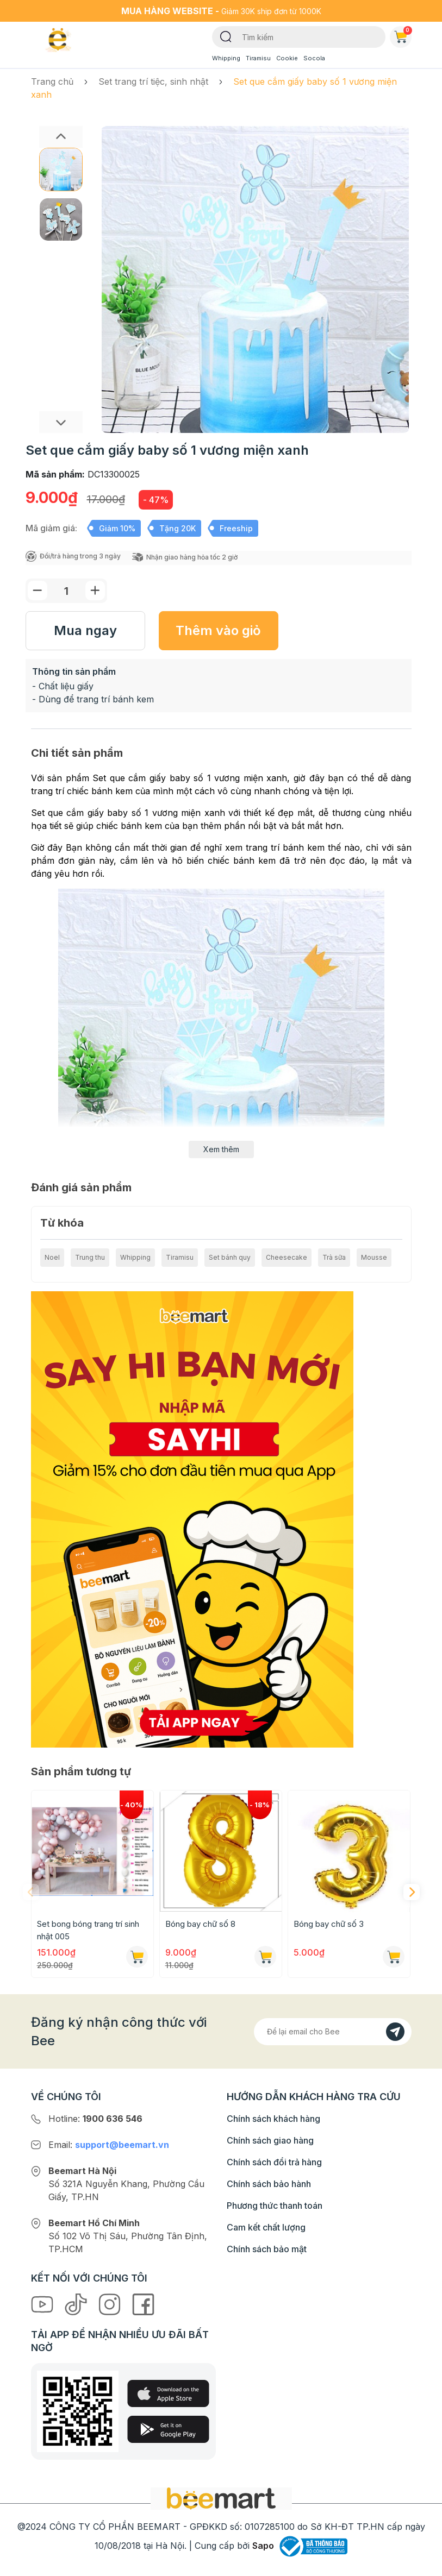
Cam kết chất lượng (266, 2227)
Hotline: (95, 2118)
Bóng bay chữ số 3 (329, 1924)
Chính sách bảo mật (267, 2249)
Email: (108, 2144)
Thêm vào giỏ (218, 630)
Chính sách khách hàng (273, 2118)
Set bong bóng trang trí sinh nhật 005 (88, 1930)
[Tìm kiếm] (226, 35)
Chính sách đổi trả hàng (274, 2162)
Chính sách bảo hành (269, 2183)
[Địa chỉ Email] (333, 2031)
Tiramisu (258, 58)
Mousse (374, 1257)
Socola (314, 58)
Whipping (226, 58)
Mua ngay (85, 630)
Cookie (287, 58)
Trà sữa (334, 1257)
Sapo (263, 2545)
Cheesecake (286, 1257)
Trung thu (90, 1257)
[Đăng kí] (395, 2031)
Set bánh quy (230, 1257)
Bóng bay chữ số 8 (200, 1924)
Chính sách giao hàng (270, 2140)
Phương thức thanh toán (274, 2205)
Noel (52, 1257)
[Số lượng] (66, 591)
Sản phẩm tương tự (81, 1771)
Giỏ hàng (403, 34)
